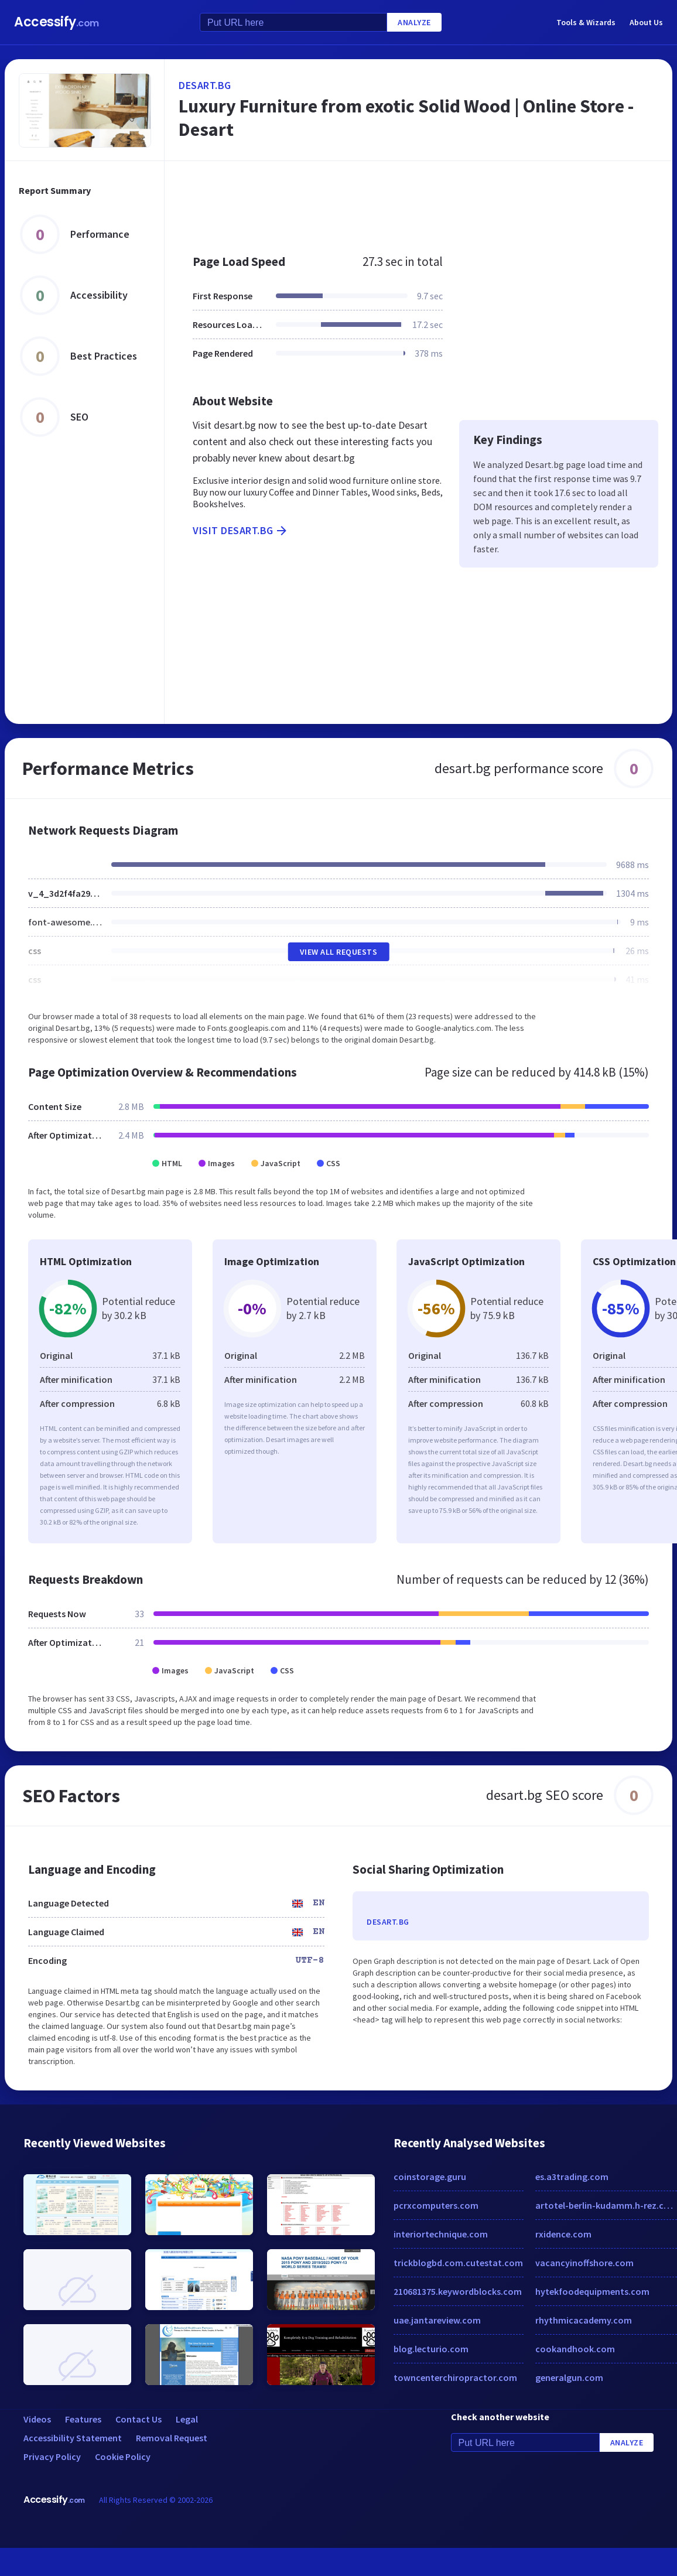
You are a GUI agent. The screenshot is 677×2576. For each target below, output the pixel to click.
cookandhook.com (575, 2349)
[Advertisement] (380, 201)
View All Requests (339, 952)
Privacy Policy (52, 2456)
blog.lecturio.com (431, 2349)
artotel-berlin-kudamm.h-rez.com (606, 2205)
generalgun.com (569, 2377)
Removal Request (171, 2438)
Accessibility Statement (72, 2438)
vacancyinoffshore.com (584, 2262)
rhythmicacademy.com (583, 2320)
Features (83, 2419)
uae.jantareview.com (437, 2320)
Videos (37, 2419)
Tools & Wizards (586, 22)
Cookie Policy (123, 2456)
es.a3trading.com (571, 2176)
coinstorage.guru (430, 2176)
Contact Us (138, 2419)
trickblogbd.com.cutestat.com (458, 2262)
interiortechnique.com (441, 2234)
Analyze (414, 22)
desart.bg (205, 85)
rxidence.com (563, 2234)
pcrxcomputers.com (436, 2205)
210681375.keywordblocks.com (458, 2291)
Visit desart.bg (241, 531)
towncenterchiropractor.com (455, 2377)
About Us (646, 22)
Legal (187, 2419)
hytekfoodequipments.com (592, 2291)
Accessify (56, 22)
